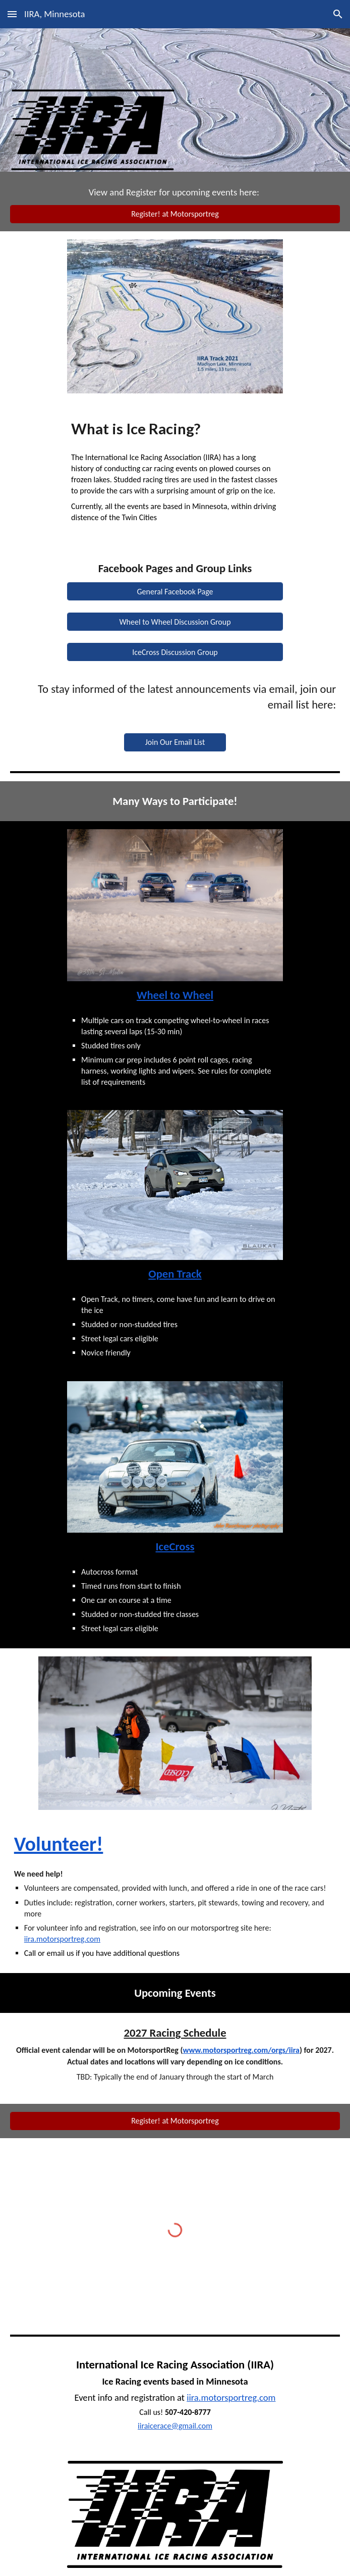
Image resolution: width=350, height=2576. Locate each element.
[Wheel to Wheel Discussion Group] (175, 622)
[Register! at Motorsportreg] (175, 214)
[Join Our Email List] (175, 742)
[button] (12, 14)
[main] (175, 192)
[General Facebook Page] (175, 591)
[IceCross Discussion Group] (175, 652)
